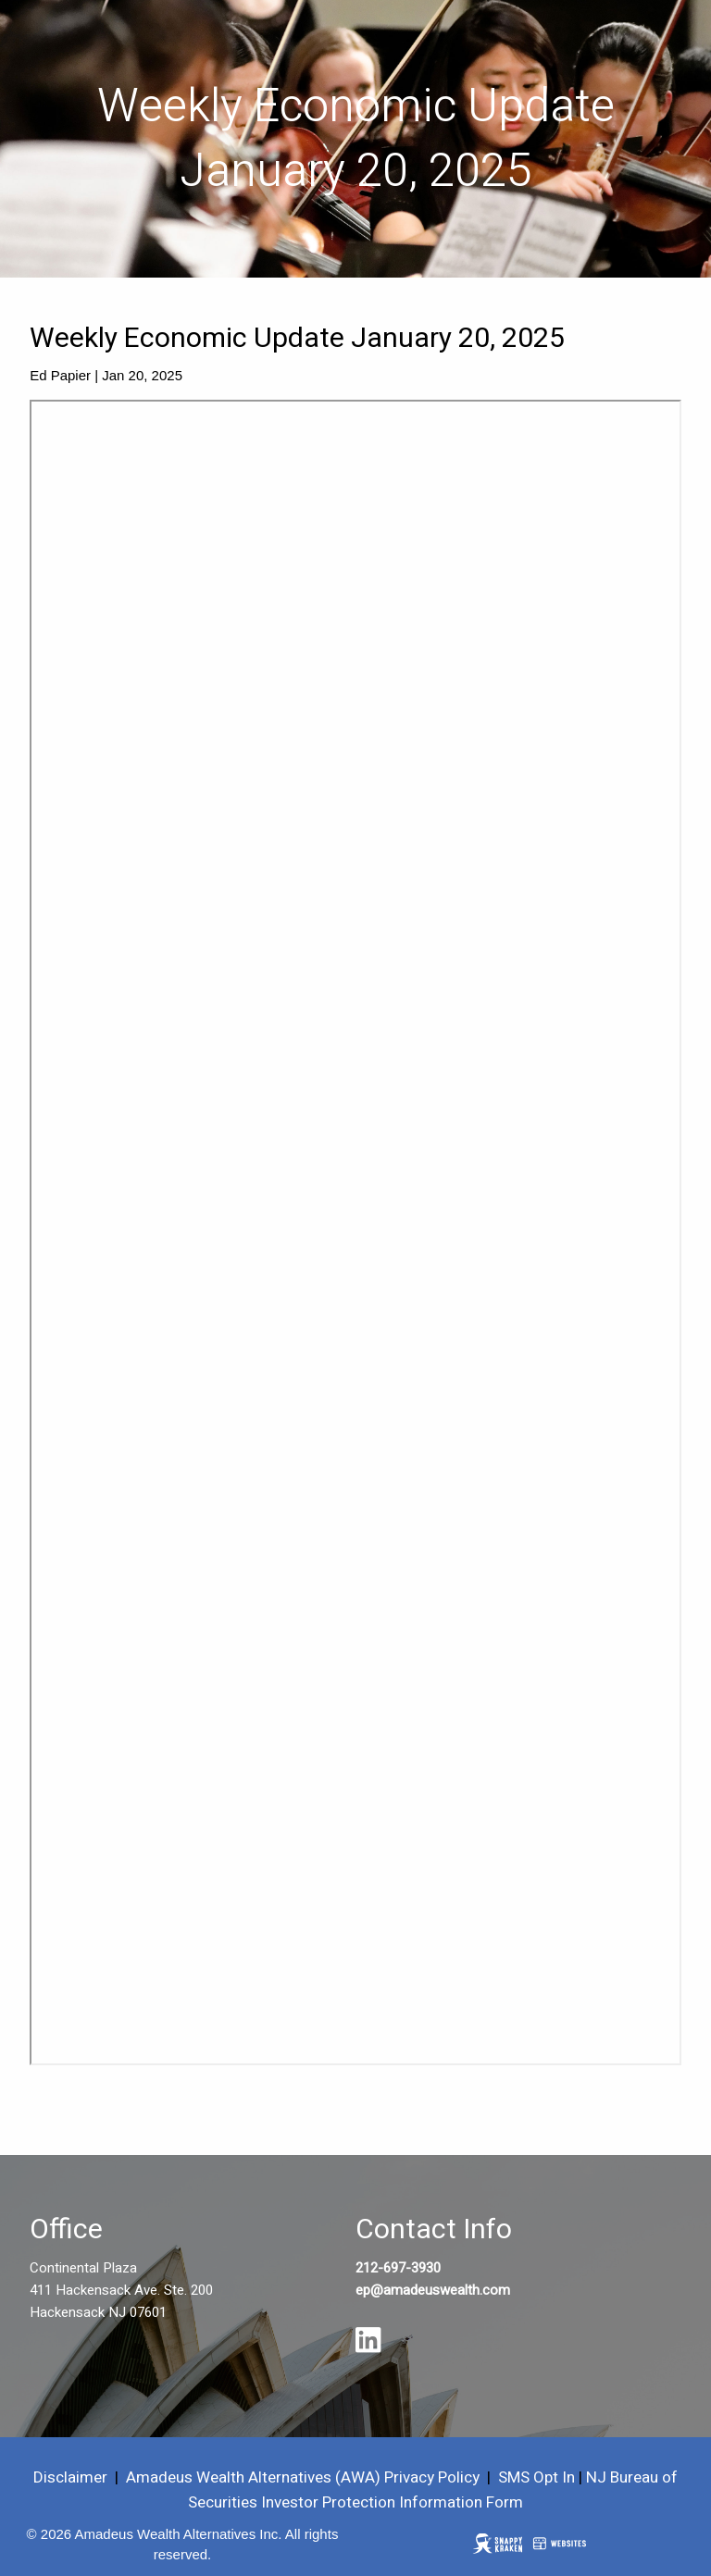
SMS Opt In (536, 2477)
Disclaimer (70, 2477)
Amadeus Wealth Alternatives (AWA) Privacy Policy (304, 2477)
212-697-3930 (398, 2268)
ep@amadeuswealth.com (433, 2290)
